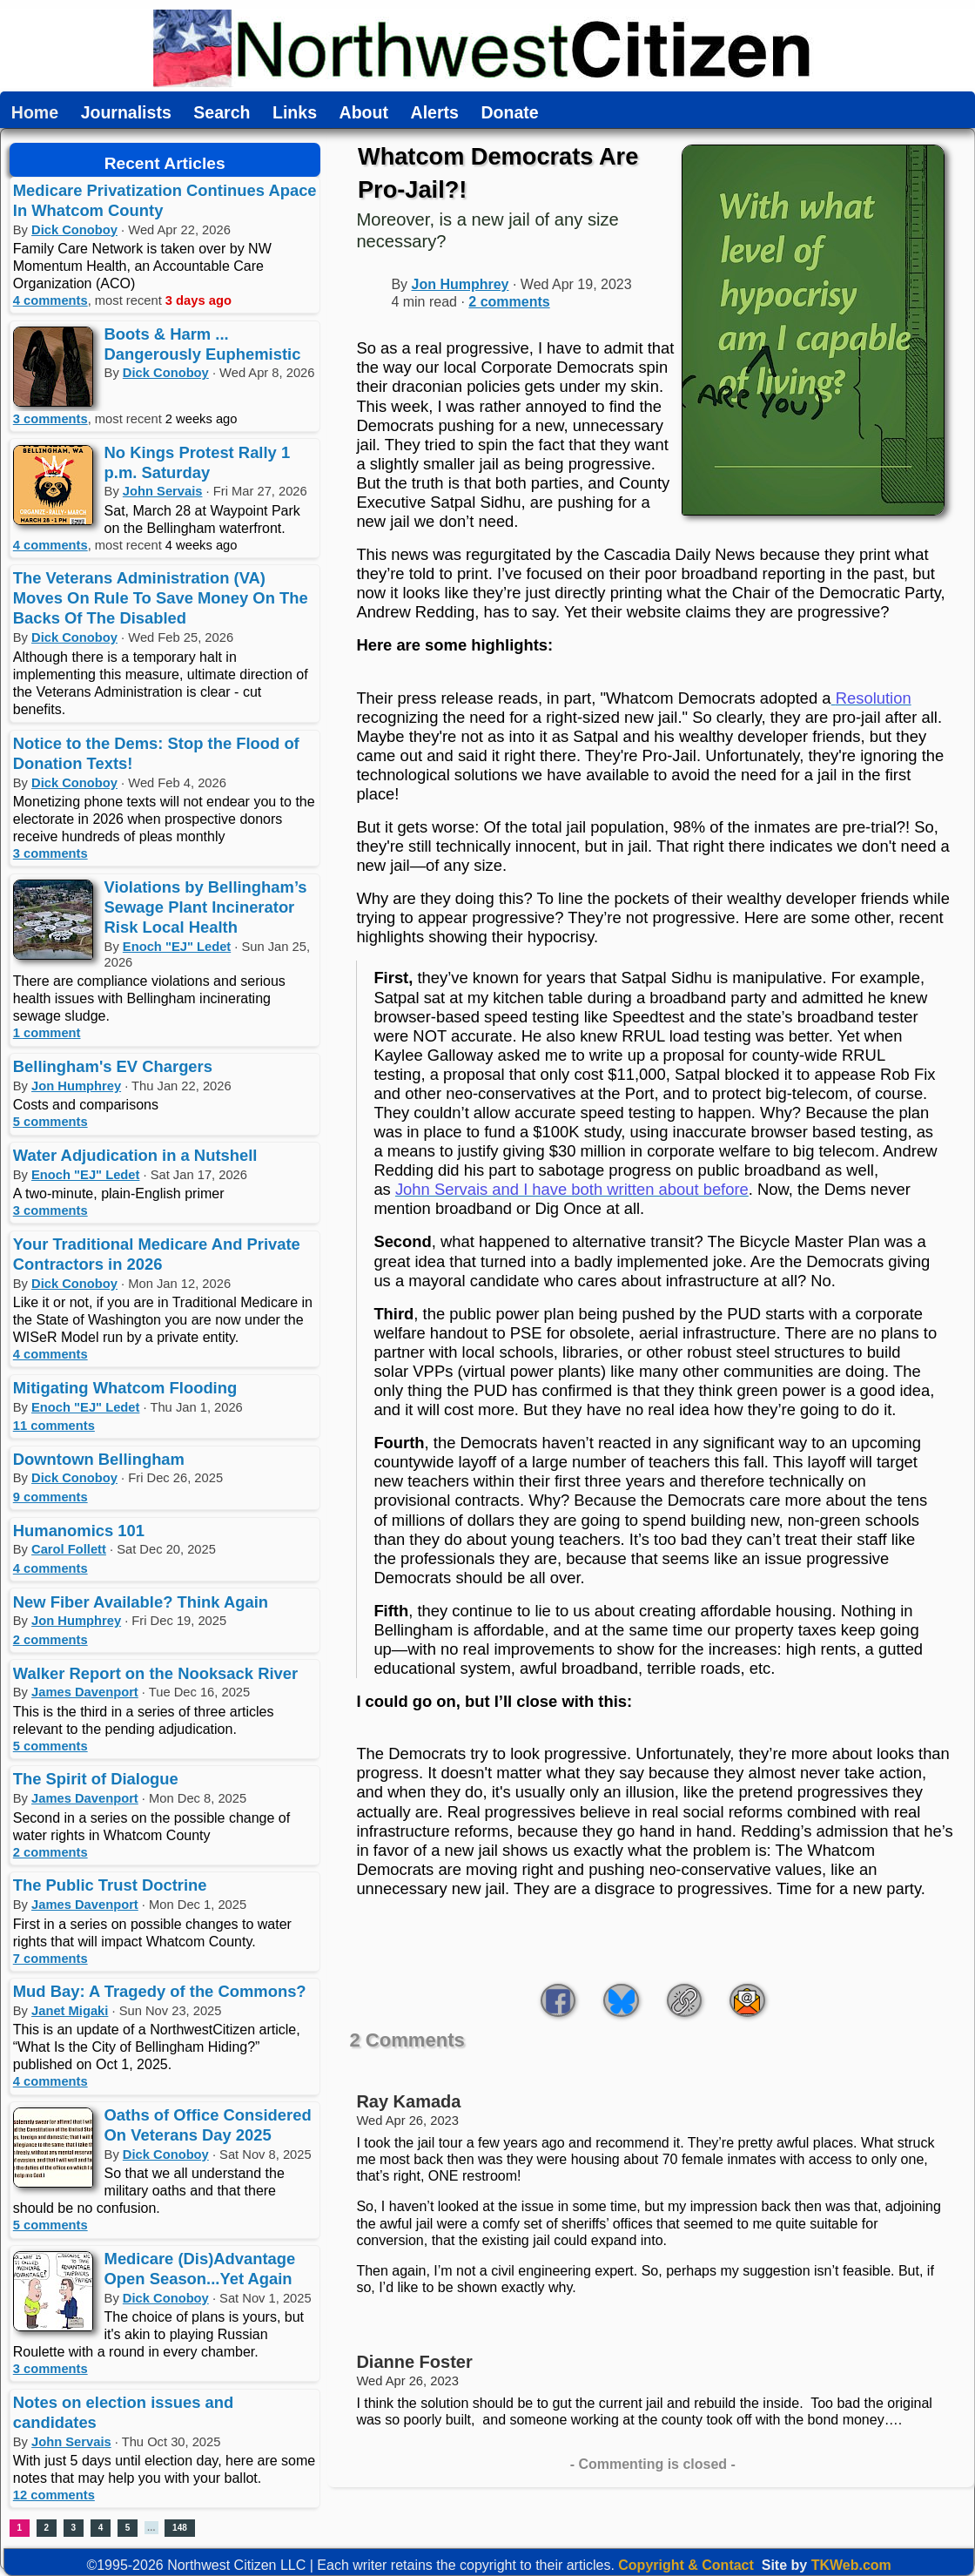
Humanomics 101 (79, 1530)
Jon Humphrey (76, 1086)
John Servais (163, 491)
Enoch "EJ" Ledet (177, 947)
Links (294, 113)
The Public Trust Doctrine (110, 1885)
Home (34, 113)
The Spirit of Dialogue (95, 1779)
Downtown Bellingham (99, 1459)
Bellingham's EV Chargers (112, 1066)
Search (221, 113)
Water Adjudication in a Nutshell (135, 1155)
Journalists (126, 113)
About (364, 113)
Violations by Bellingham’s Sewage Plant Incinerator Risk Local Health (205, 907)
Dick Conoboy (74, 230)
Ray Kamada (408, 2101)
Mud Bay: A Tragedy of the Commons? (159, 1991)
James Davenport (84, 1692)
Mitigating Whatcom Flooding (125, 1388)
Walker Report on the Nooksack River (155, 1673)
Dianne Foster (414, 2361)
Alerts (435, 113)
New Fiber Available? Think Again (140, 1602)
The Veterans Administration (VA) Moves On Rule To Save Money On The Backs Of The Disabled (160, 598)
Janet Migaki (69, 2011)
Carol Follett (68, 1549)
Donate (509, 113)
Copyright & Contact (686, 2565)
